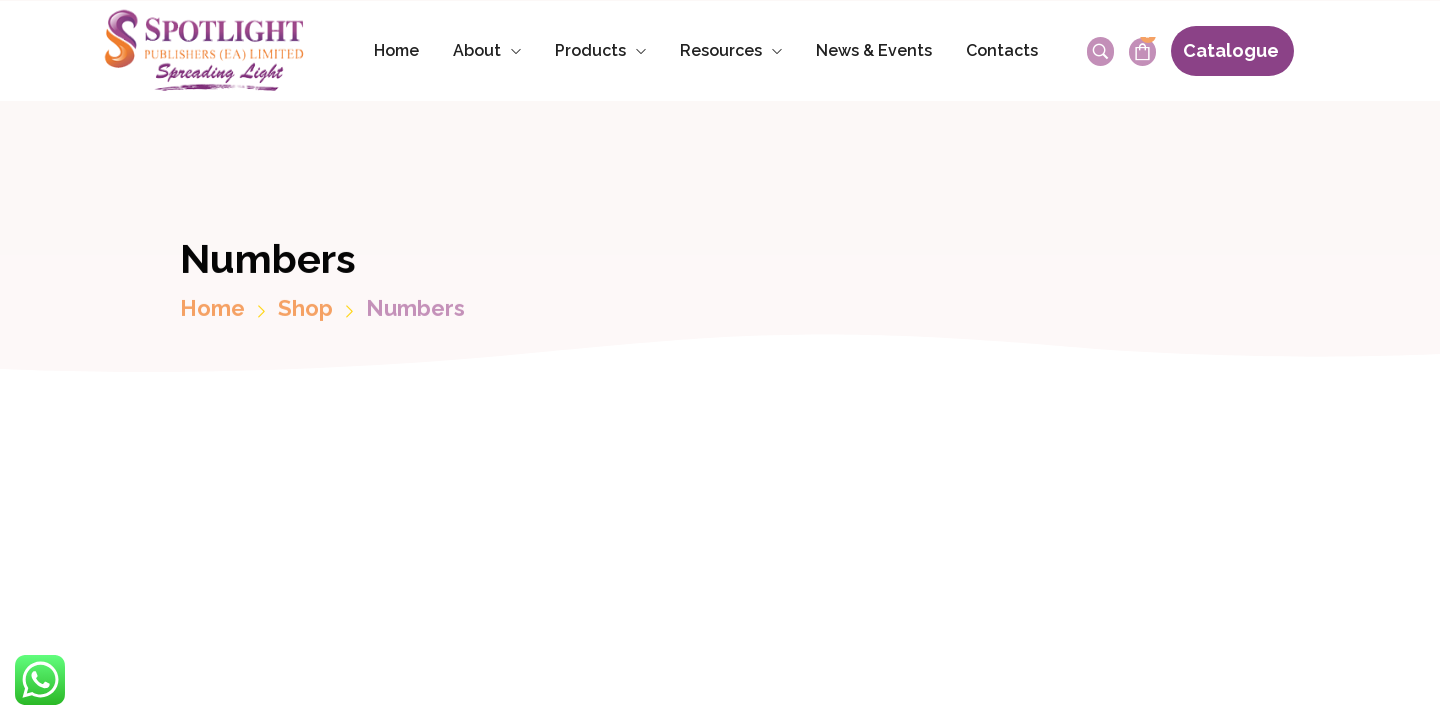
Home (212, 319)
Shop (305, 319)
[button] (1232, 51)
